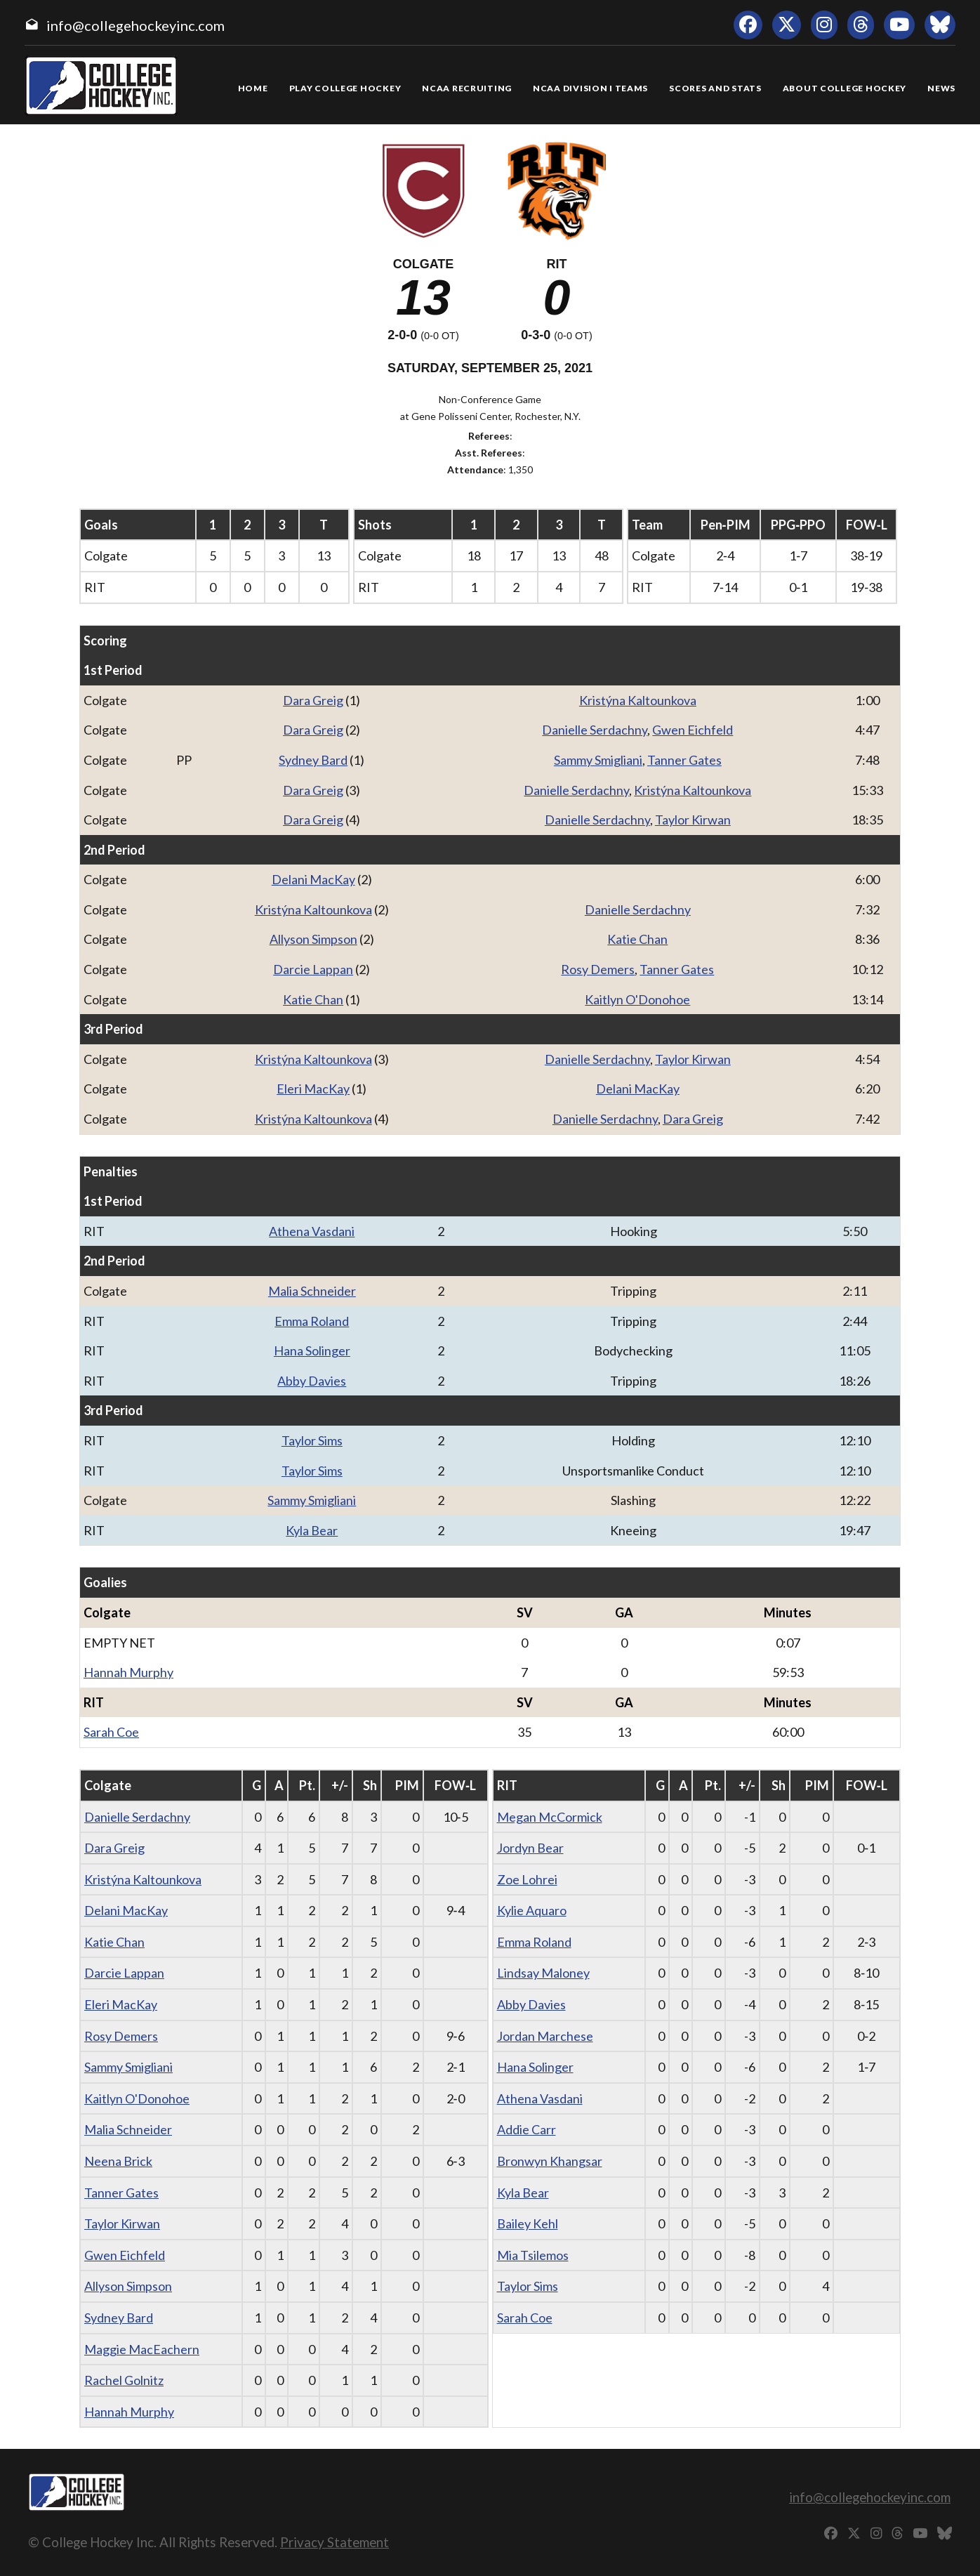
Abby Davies (311, 1380)
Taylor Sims (312, 1440)
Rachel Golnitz (124, 2380)
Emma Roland (311, 1321)
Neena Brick (118, 2161)
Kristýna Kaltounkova (637, 700)
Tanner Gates (684, 760)
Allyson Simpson (313, 939)
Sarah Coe (111, 1732)
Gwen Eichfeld (692, 729)
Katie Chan (637, 939)
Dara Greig (313, 700)
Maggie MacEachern (141, 2349)
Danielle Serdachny (594, 729)
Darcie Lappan (313, 969)
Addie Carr (526, 2129)
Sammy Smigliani (598, 760)
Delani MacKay (313, 879)
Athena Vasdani (312, 1231)
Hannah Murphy (128, 1672)
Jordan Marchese (545, 2036)
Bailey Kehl (527, 2223)
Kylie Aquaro (532, 1910)
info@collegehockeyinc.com (135, 25)
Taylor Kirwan (693, 819)
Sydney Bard (313, 760)
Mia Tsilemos (533, 2255)
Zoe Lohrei (527, 1879)
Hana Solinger (312, 1350)
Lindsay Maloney (543, 1972)
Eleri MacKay (313, 1088)
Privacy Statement (334, 2542)
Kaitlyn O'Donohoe (637, 999)
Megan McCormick (549, 1817)
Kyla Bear (312, 1530)
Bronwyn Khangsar (549, 2161)
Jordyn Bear (530, 1847)
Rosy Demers (598, 969)
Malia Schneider (312, 1291)
